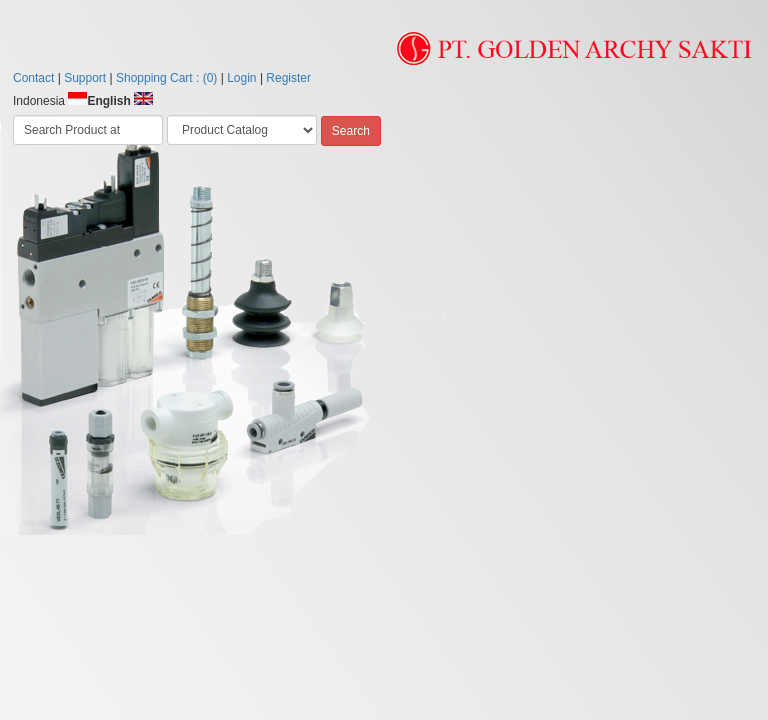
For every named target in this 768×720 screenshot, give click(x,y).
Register (288, 78)
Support (85, 78)
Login (241, 78)
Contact (33, 78)
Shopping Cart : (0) (166, 78)
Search (351, 131)
